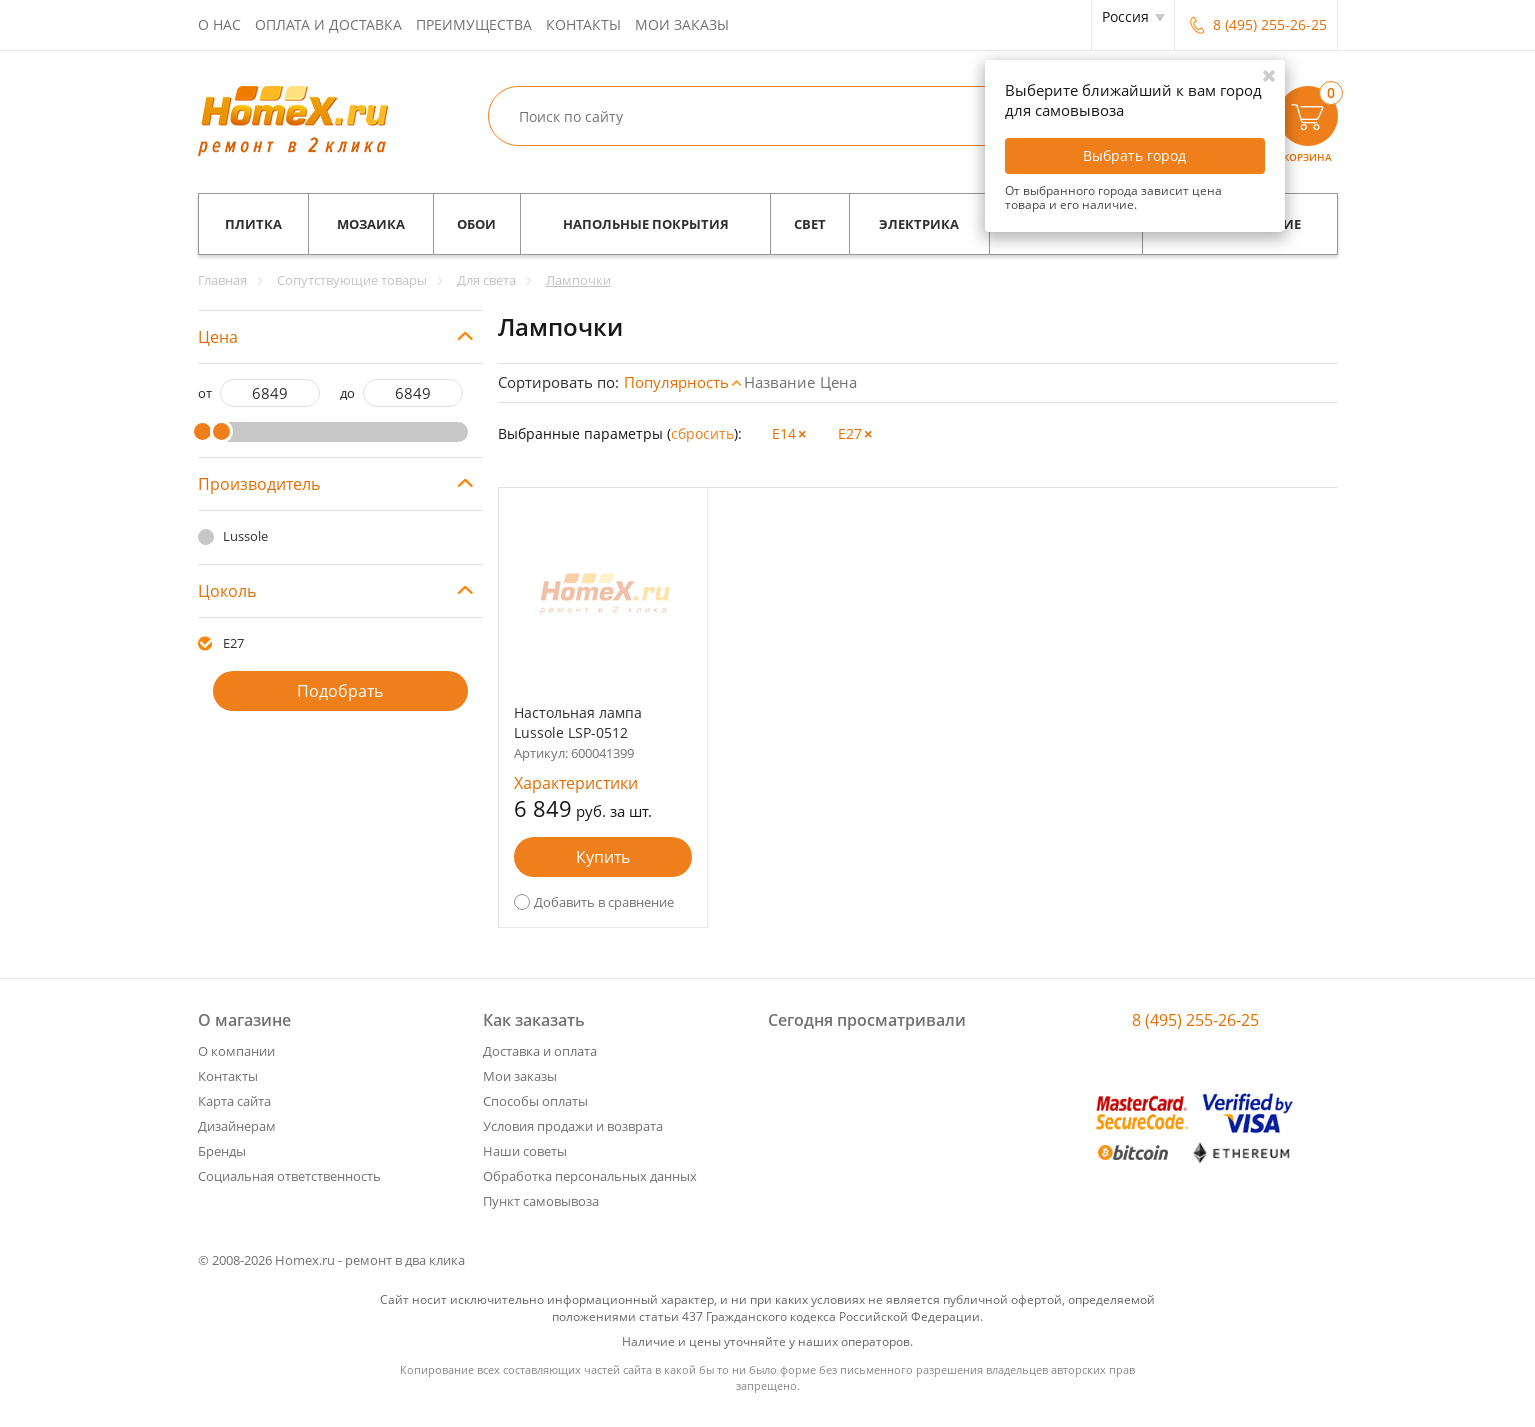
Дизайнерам (237, 1126)
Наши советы (525, 1151)
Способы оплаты (535, 1101)
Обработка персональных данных (590, 1176)
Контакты (583, 24)
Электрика (919, 224)
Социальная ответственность (289, 1176)
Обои (476, 224)
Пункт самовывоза (541, 1201)
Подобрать (340, 691)
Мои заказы (682, 24)
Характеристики (576, 783)
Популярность (676, 382)
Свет (810, 224)
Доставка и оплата (540, 1051)
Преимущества (474, 24)
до (347, 393)
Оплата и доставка (328, 24)
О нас (219, 24)
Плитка (253, 224)
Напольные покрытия (646, 224)
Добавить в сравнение (604, 902)
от (205, 393)
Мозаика (371, 224)
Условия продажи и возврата (573, 1126)
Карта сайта (234, 1101)
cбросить (702, 433)
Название (779, 382)
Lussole (245, 536)
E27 (233, 643)
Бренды (222, 1151)
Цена (838, 382)
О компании (236, 1051)
